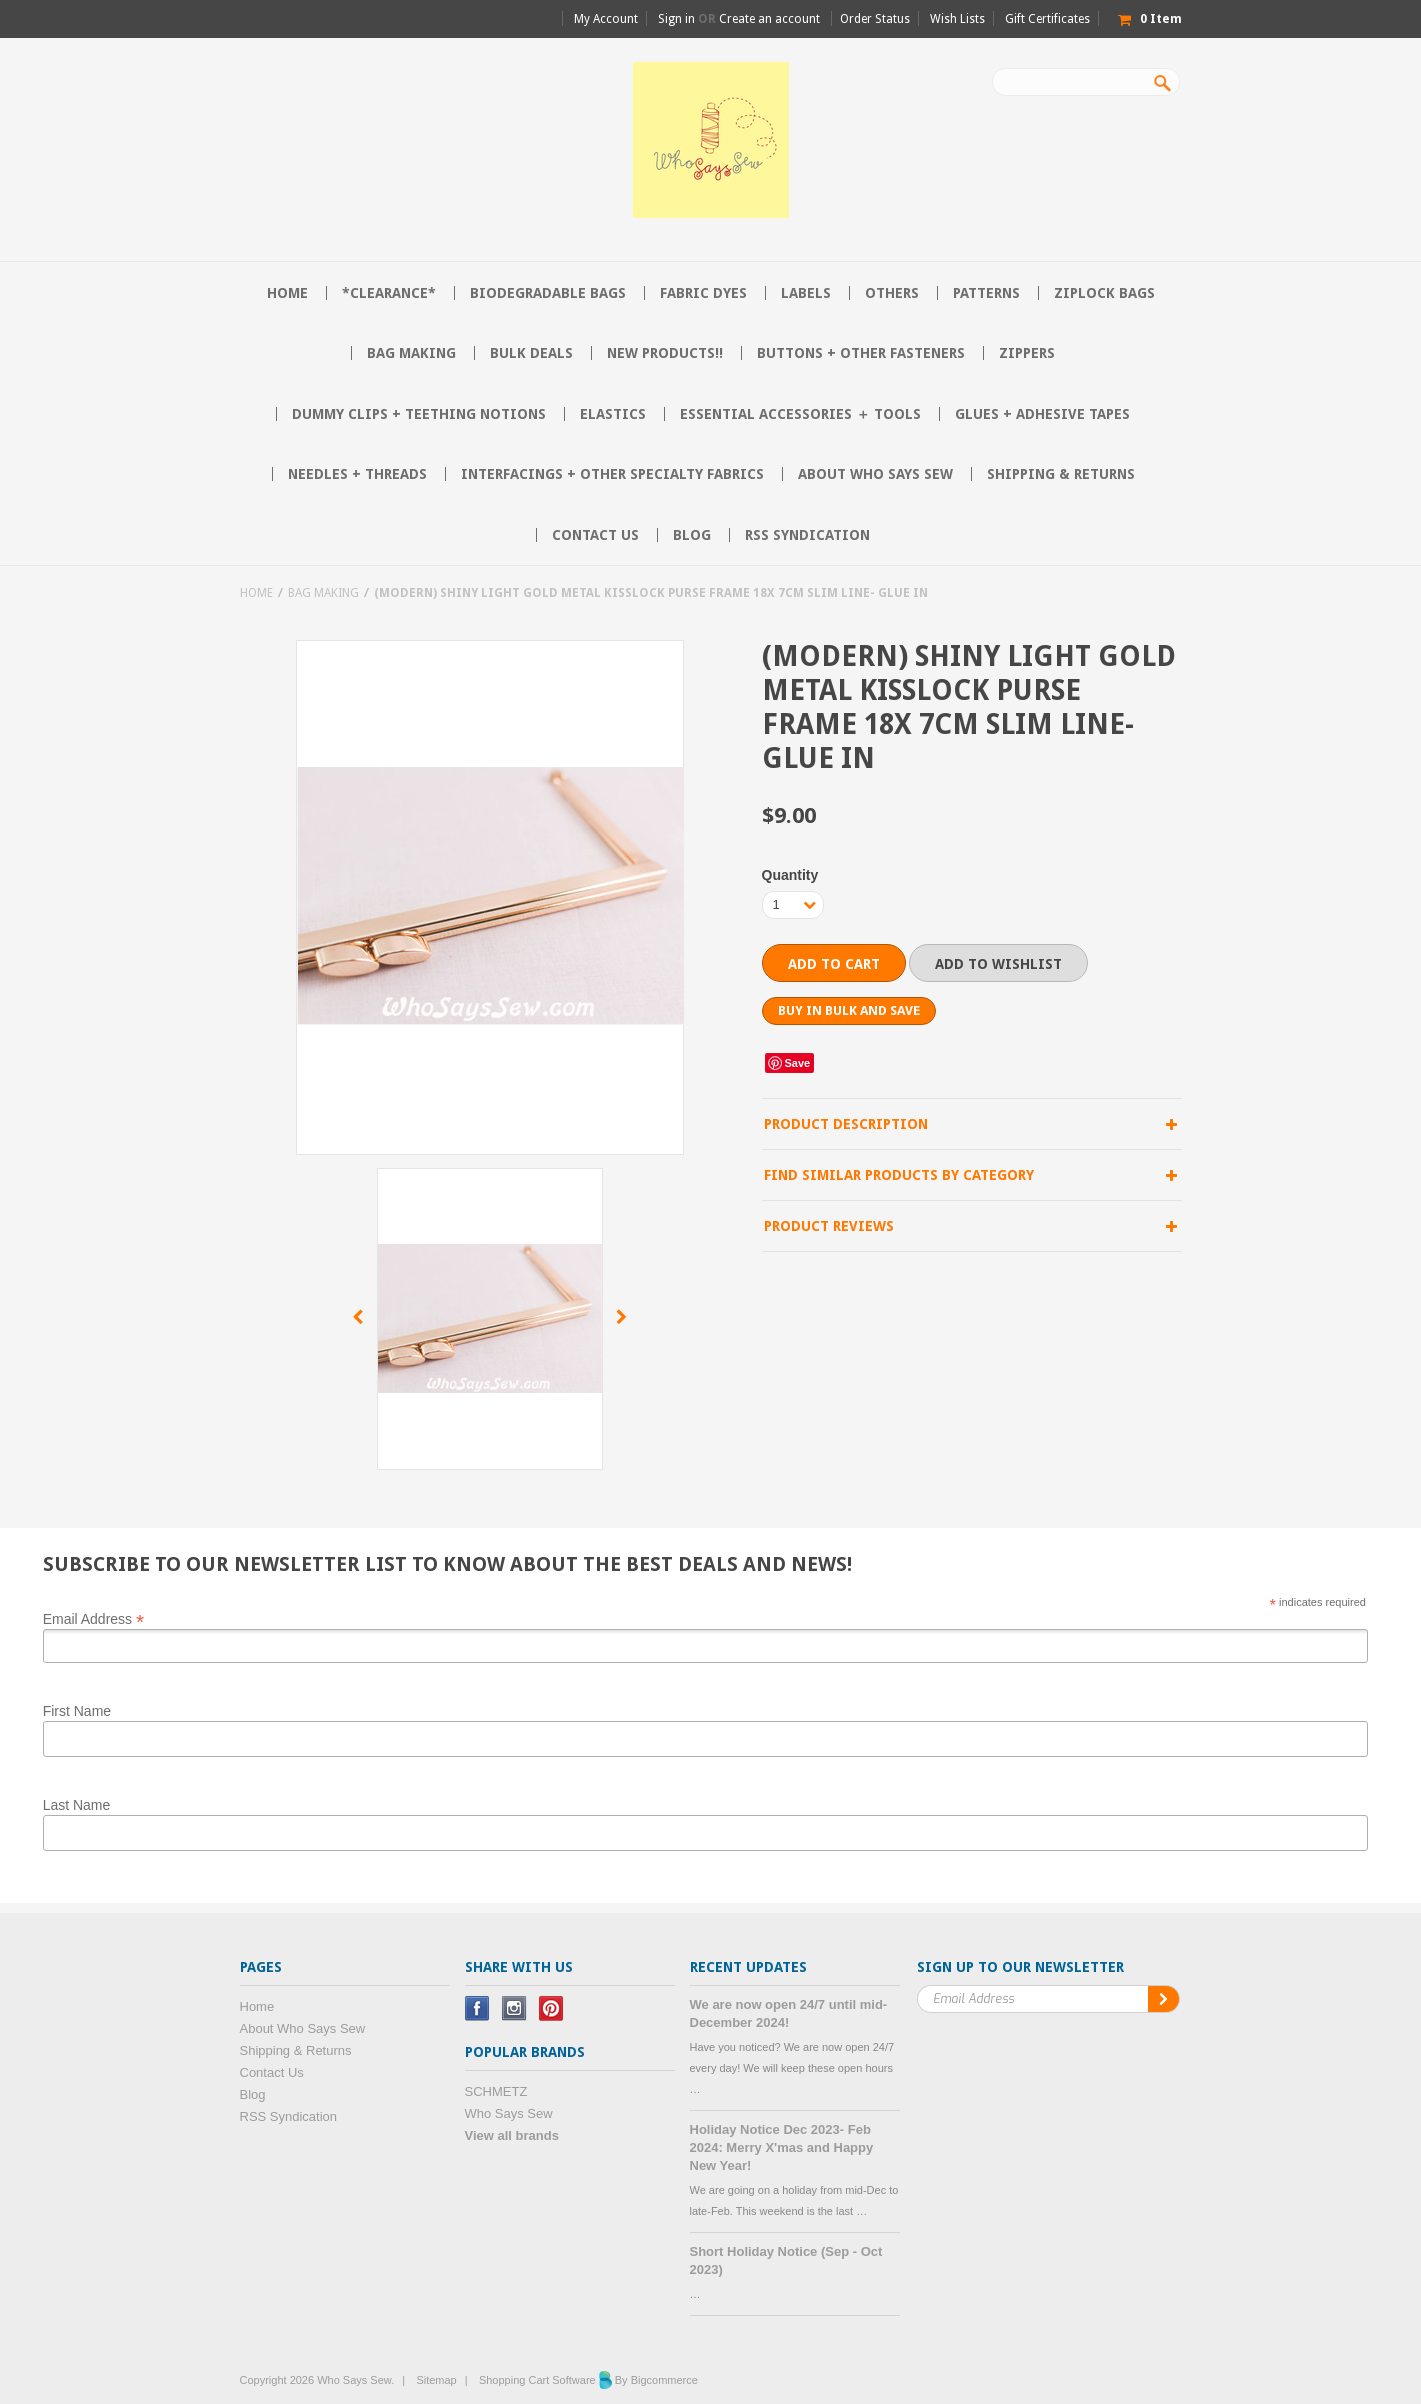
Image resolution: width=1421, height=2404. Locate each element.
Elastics (613, 414)
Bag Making (411, 353)
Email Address (94, 1618)
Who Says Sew (509, 2113)
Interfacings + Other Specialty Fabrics (612, 474)
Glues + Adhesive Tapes (1042, 414)
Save (798, 1063)
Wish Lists (957, 19)
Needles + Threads (357, 474)
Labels (806, 293)
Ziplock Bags (1104, 293)
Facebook (477, 2008)
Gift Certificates (1047, 19)
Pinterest (551, 2008)
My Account (606, 19)
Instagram (514, 2008)
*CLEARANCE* (389, 293)
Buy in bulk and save (849, 1010)
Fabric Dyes (703, 293)
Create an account (769, 19)
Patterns (986, 293)
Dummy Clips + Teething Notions (419, 414)
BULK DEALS (531, 353)
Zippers (1027, 353)
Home (256, 593)
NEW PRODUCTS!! (665, 353)
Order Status (875, 19)
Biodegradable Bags (548, 293)
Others (892, 293)
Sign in (676, 19)
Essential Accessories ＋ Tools (800, 414)
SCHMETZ (496, 2091)
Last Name (77, 1805)
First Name (77, 1711)
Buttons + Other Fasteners (861, 353)
